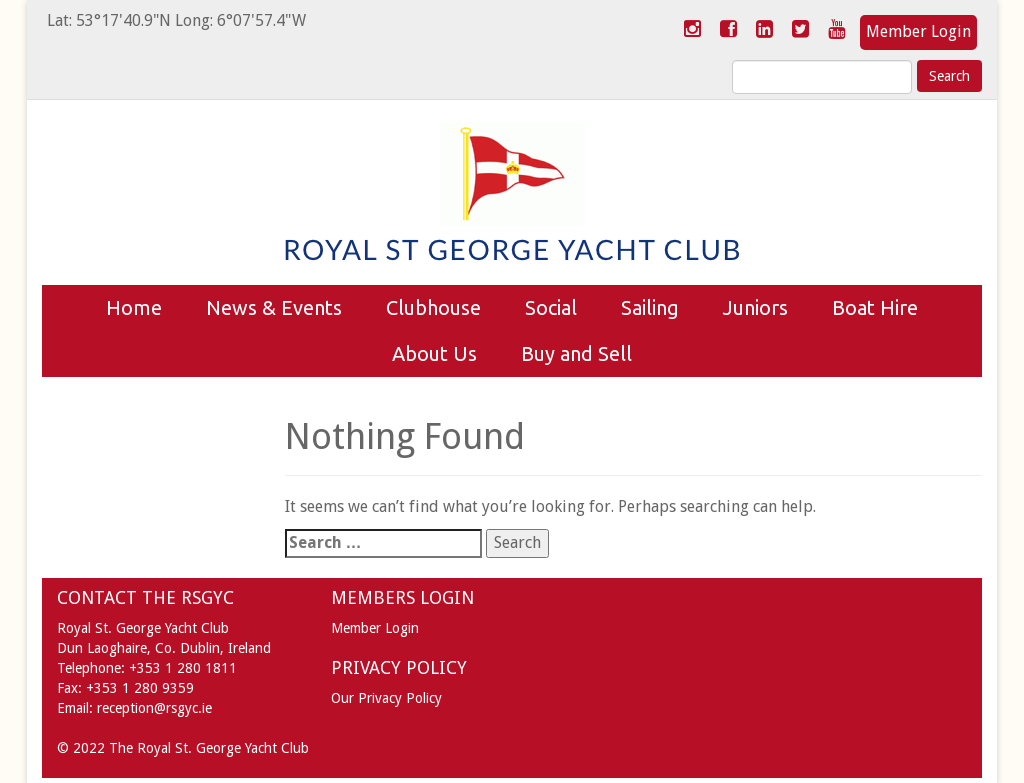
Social (551, 307)
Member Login (918, 31)
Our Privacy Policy (386, 698)
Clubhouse (433, 307)
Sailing (650, 307)
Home (134, 307)
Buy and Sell (576, 353)
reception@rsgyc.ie (154, 708)
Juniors (755, 307)
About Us (434, 353)
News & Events (274, 307)
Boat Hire (875, 307)
